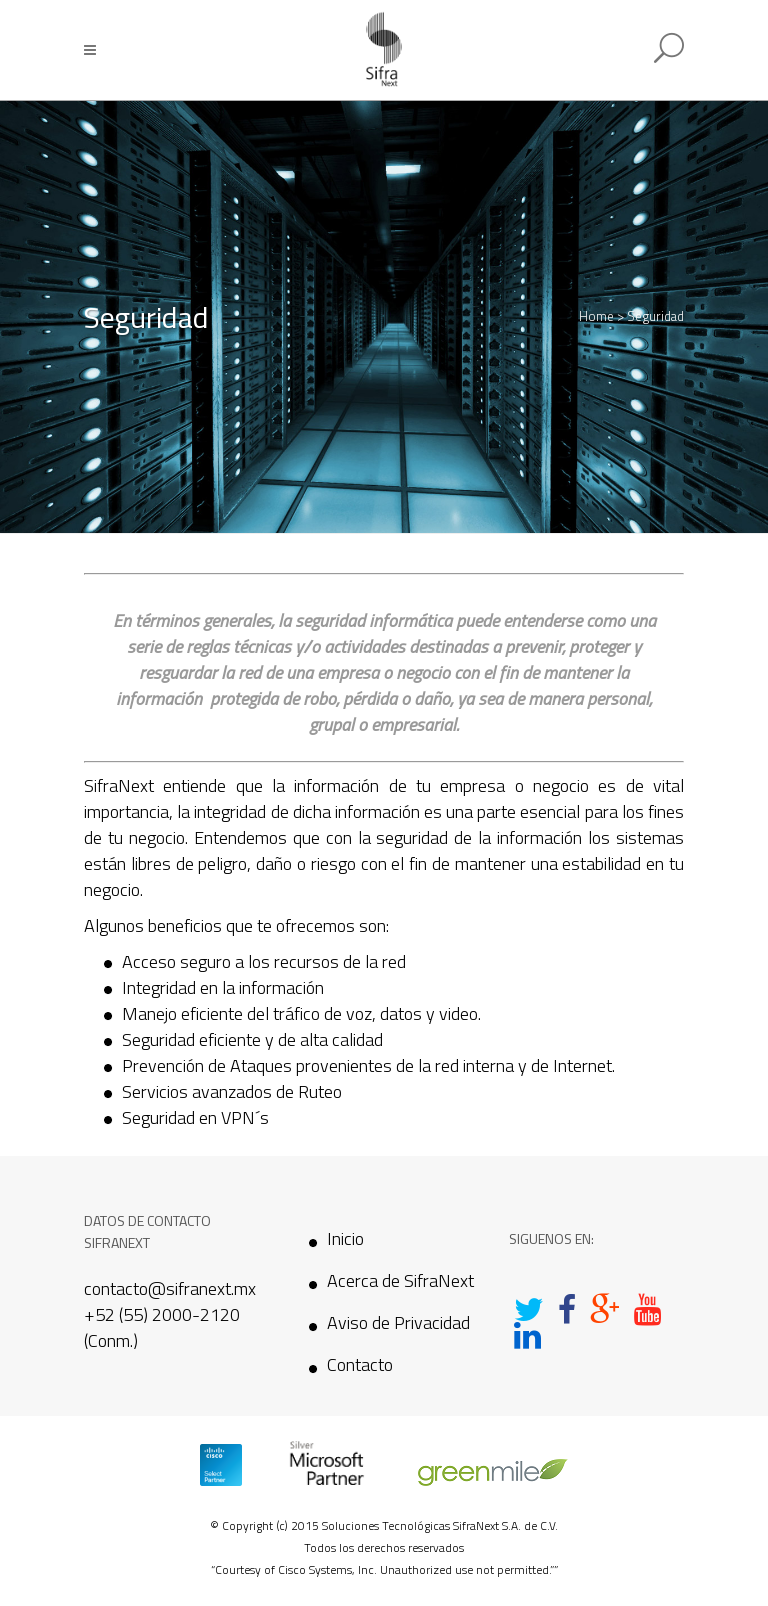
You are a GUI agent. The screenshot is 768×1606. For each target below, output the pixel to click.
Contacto (360, 1365)
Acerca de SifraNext (400, 1281)
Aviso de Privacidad (398, 1323)
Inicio (345, 1239)
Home (596, 316)
